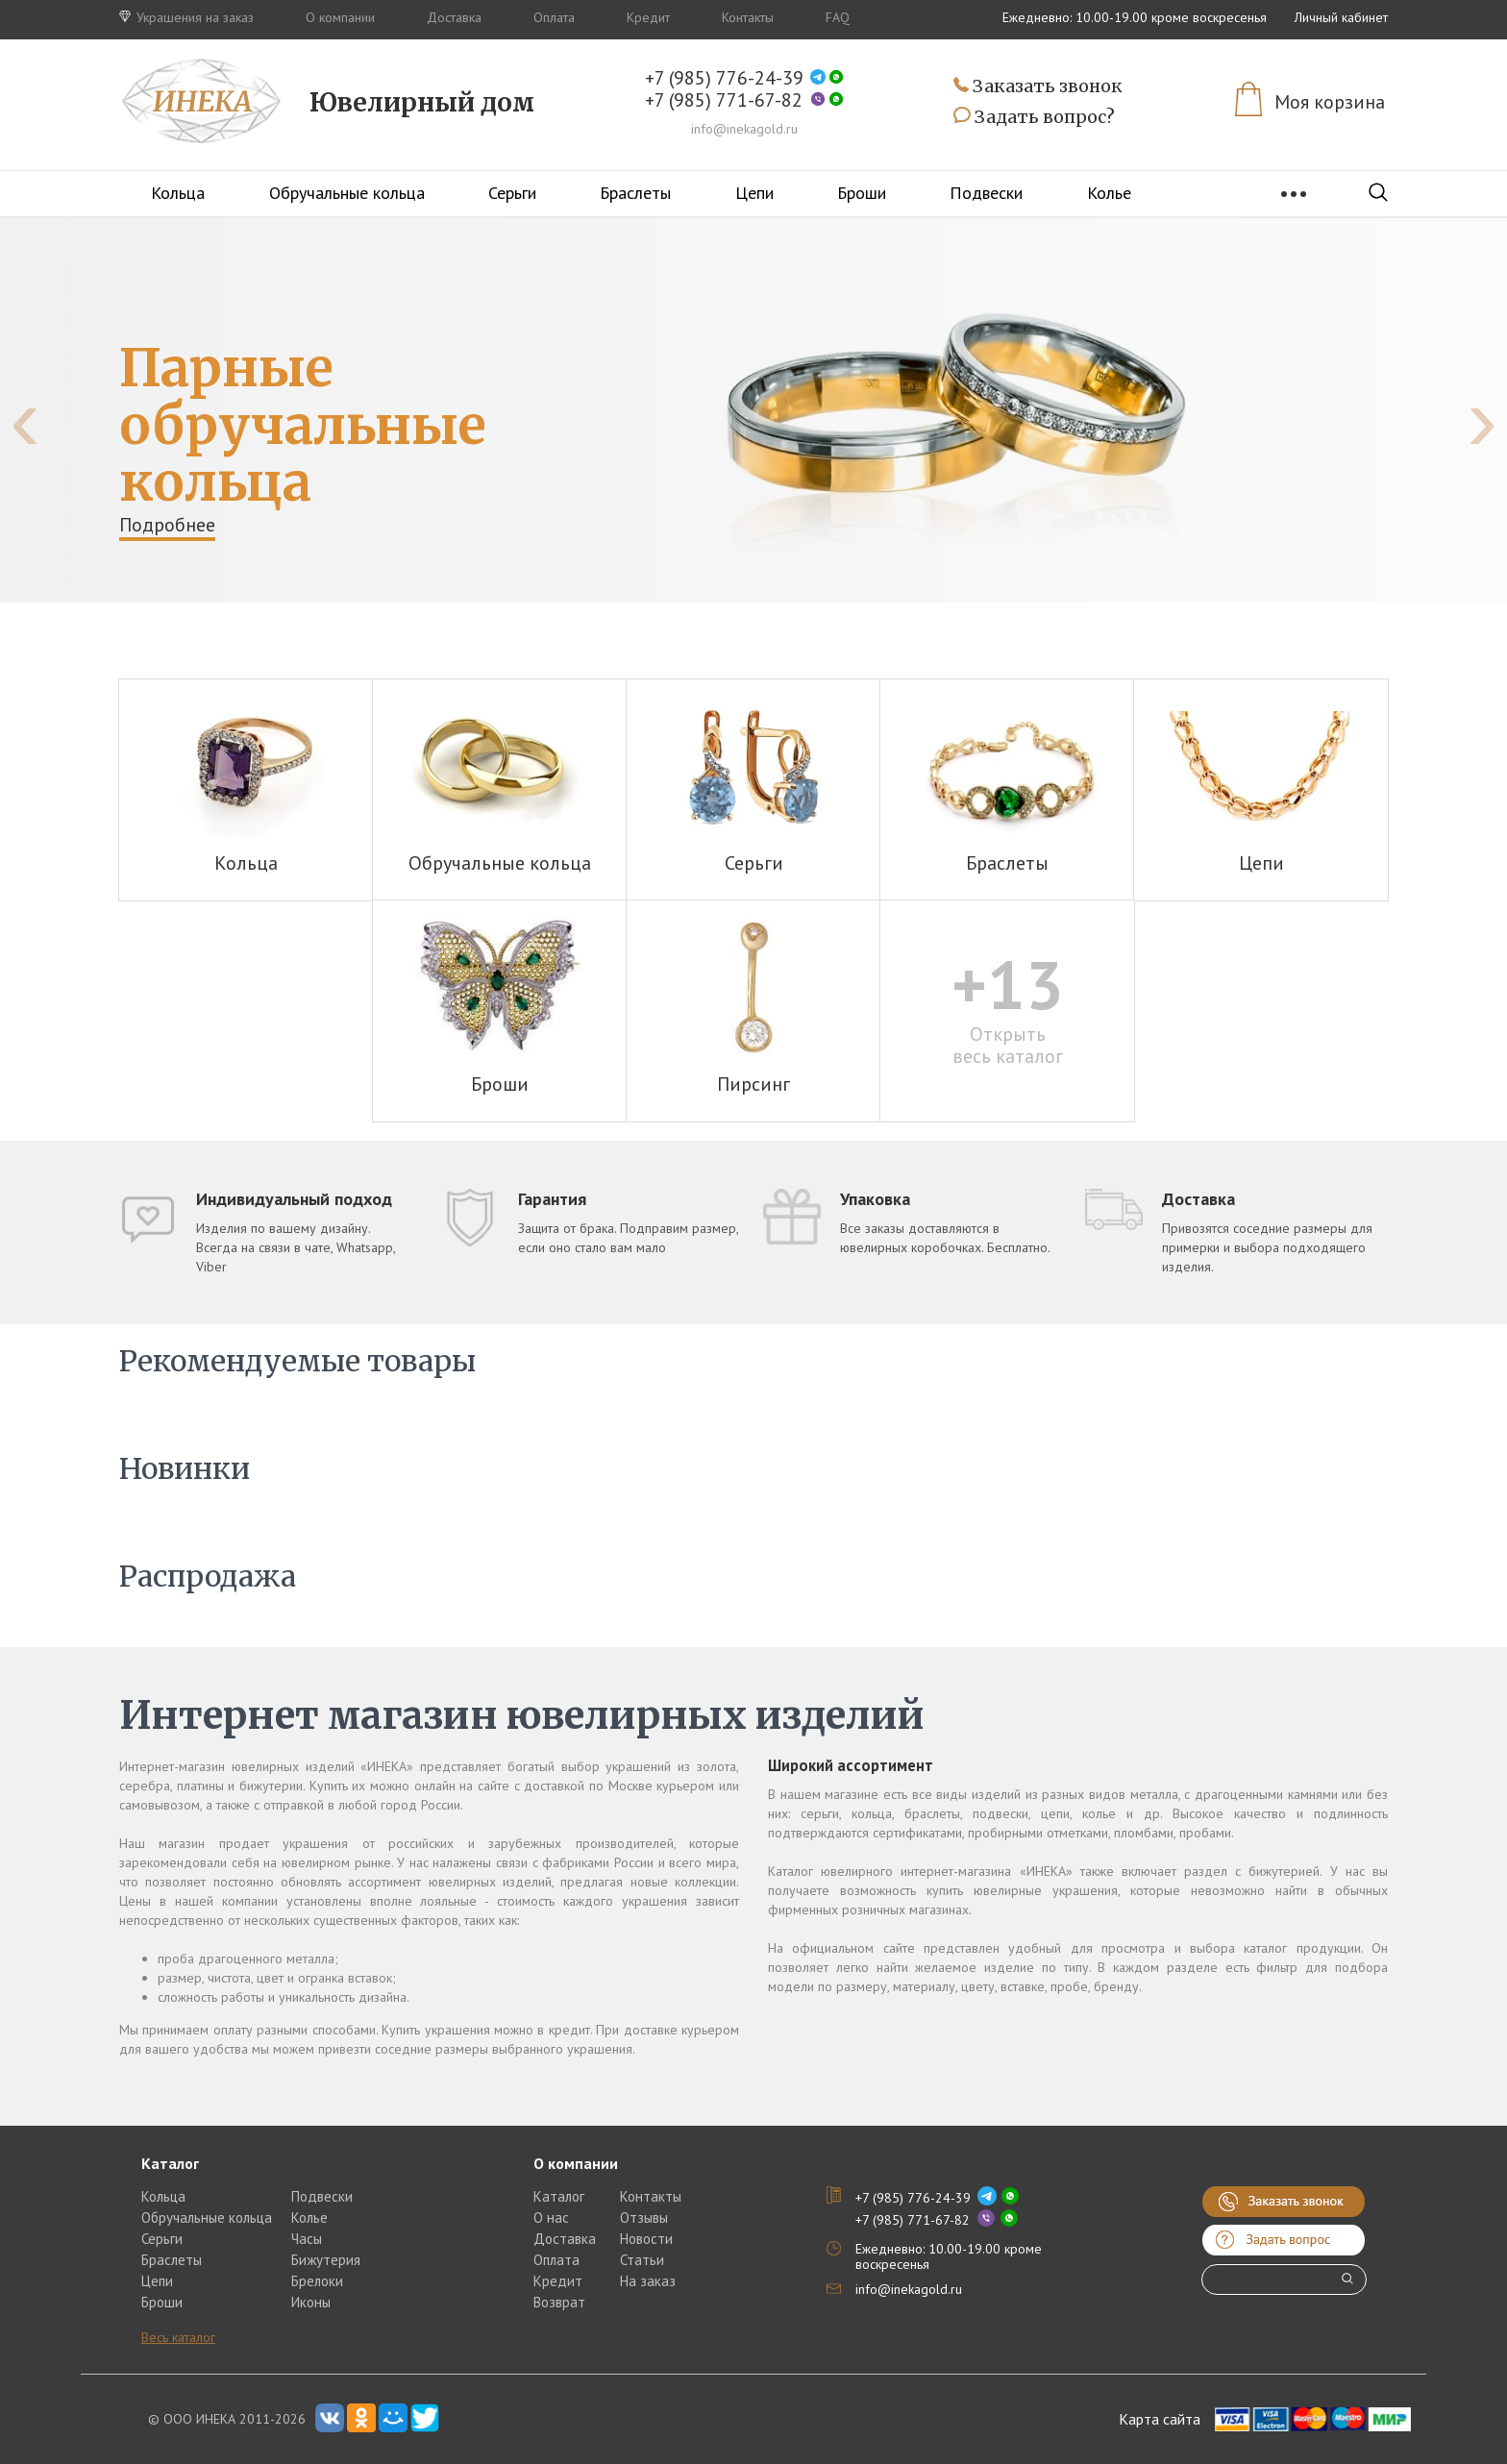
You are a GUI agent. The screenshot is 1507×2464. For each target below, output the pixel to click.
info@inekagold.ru (744, 128)
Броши (861, 193)
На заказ (648, 2281)
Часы (306, 2239)
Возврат (559, 2302)
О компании (340, 17)
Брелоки (317, 2281)
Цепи (754, 193)
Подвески (986, 193)
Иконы (311, 2302)
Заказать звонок (1038, 87)
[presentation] (25, 419)
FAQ (838, 17)
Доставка (454, 17)
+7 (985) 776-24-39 (724, 78)
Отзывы (644, 2217)
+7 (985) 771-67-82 (724, 100)
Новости (646, 2239)
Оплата (554, 17)
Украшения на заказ (186, 17)
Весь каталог (178, 2337)
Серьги (512, 193)
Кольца (178, 193)
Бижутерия (325, 2260)
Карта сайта (1159, 2418)
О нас (551, 2217)
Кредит (648, 17)
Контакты (748, 17)
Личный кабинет (1341, 17)
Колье (1109, 193)
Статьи (642, 2260)
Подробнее (167, 524)
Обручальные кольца (347, 193)
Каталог (558, 2196)
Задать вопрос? (1034, 117)
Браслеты (635, 193)
